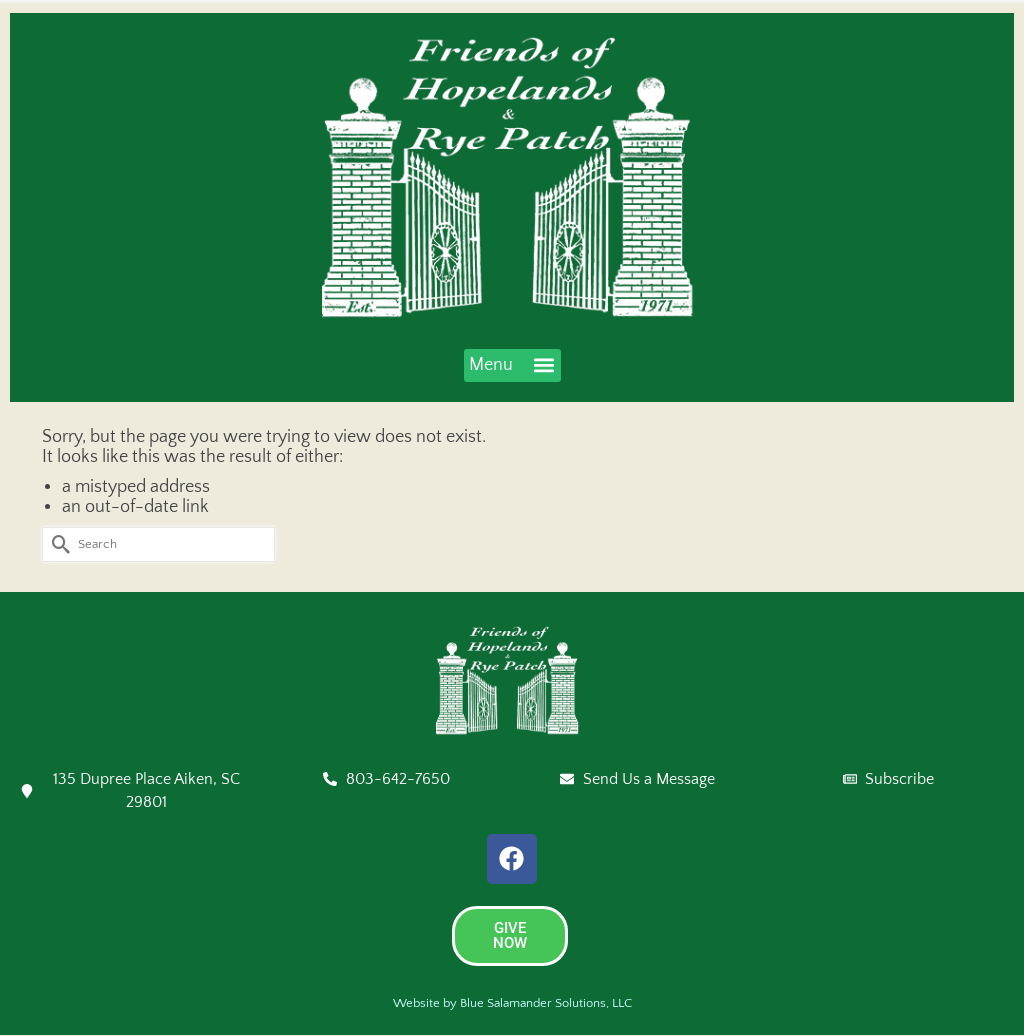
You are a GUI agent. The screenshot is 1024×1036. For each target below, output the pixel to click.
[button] (512, 365)
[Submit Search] (57, 544)
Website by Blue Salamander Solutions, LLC (512, 1003)
